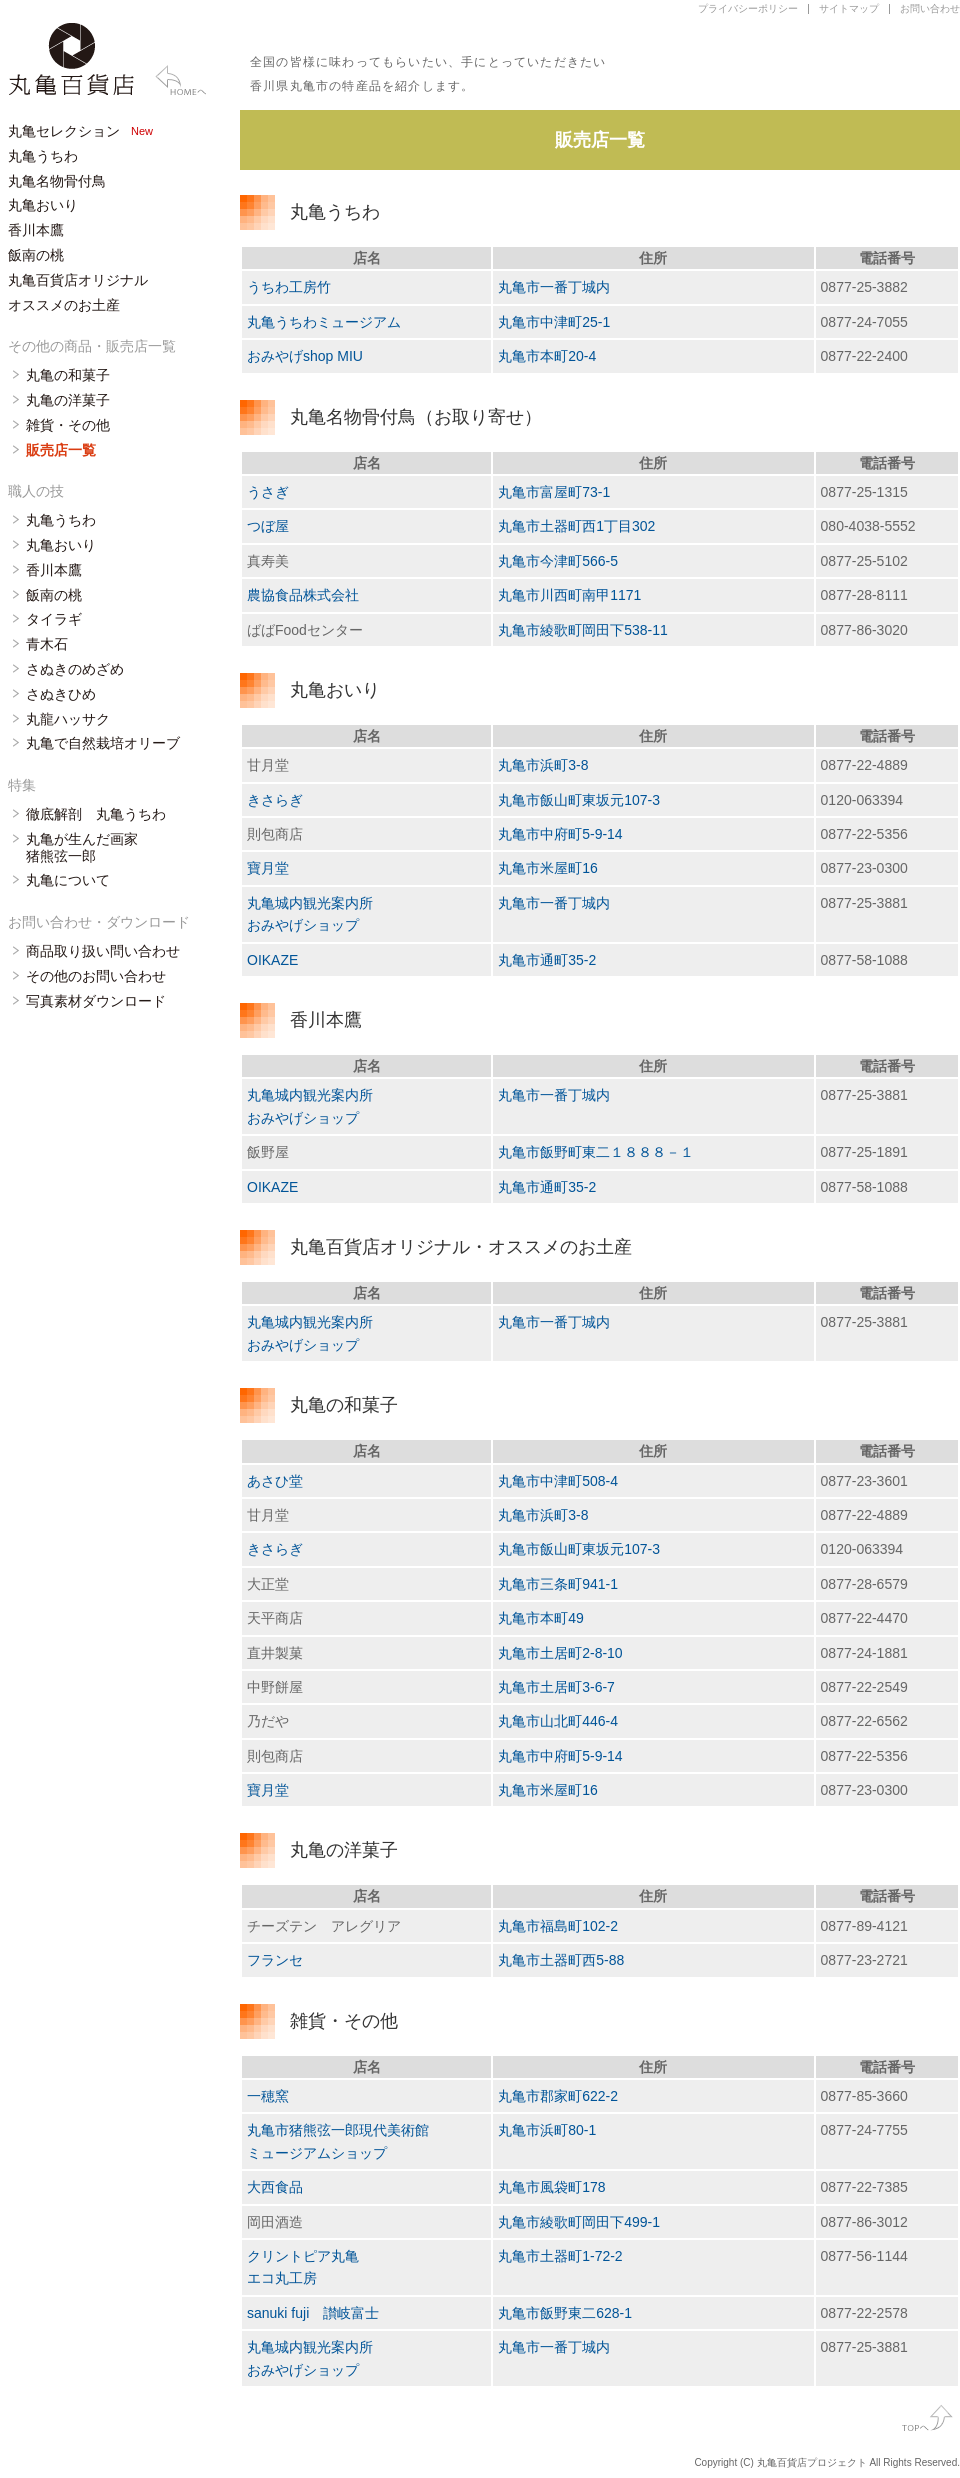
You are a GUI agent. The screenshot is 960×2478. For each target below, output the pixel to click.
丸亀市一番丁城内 (554, 287)
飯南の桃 (36, 255)
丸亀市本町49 (541, 1618)
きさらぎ (275, 800)
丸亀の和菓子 (68, 375)
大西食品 (275, 2187)
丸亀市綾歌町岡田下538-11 (583, 630)
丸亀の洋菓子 (68, 400)
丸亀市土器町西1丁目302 (576, 526)
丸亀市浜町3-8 (543, 765)
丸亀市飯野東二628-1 (565, 2313)
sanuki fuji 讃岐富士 (313, 2313)
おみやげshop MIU (305, 356)
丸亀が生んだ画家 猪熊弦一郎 (82, 847)
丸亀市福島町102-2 (558, 1926)
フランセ (275, 1960)
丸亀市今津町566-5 (558, 561)
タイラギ (54, 619)
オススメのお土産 (64, 305)
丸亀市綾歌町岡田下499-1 (579, 2222)
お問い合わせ (930, 8)
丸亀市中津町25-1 (554, 322)
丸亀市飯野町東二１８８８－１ (596, 1152)
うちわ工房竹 (289, 287)
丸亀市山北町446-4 (558, 1721)
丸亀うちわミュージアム (324, 322)
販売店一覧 (61, 450)
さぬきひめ (61, 694)
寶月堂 (268, 868)
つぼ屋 (268, 526)
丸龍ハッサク (68, 719)
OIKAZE (272, 960)
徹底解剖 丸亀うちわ (96, 814)
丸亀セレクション (64, 131)
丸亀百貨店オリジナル (78, 280)
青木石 (47, 644)
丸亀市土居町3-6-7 (556, 1687)
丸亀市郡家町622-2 (558, 2096)
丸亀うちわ (43, 156)
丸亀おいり (43, 205)
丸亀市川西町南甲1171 (569, 595)
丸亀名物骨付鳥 (57, 181)
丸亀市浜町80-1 (547, 2130)
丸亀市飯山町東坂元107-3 (579, 800)
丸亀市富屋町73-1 (554, 492)
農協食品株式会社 (303, 595)
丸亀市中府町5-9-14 (560, 834)
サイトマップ (849, 8)
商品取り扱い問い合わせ (103, 951)
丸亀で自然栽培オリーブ (103, 743)
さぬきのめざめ (75, 669)
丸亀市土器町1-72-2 (560, 2256)
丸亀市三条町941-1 (558, 1584)
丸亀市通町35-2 (547, 960)
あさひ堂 (275, 1481)
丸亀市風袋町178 (551, 2187)
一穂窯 (268, 2096)
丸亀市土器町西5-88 (561, 1960)
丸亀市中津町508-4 (558, 1481)
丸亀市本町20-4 (547, 356)
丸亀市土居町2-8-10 (560, 1653)
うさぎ (268, 492)
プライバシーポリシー (748, 8)
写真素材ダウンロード (96, 1001)
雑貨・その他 (68, 425)
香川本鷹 (36, 230)
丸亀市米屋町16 (548, 868)
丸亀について (68, 880)
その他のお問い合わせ (96, 976)
